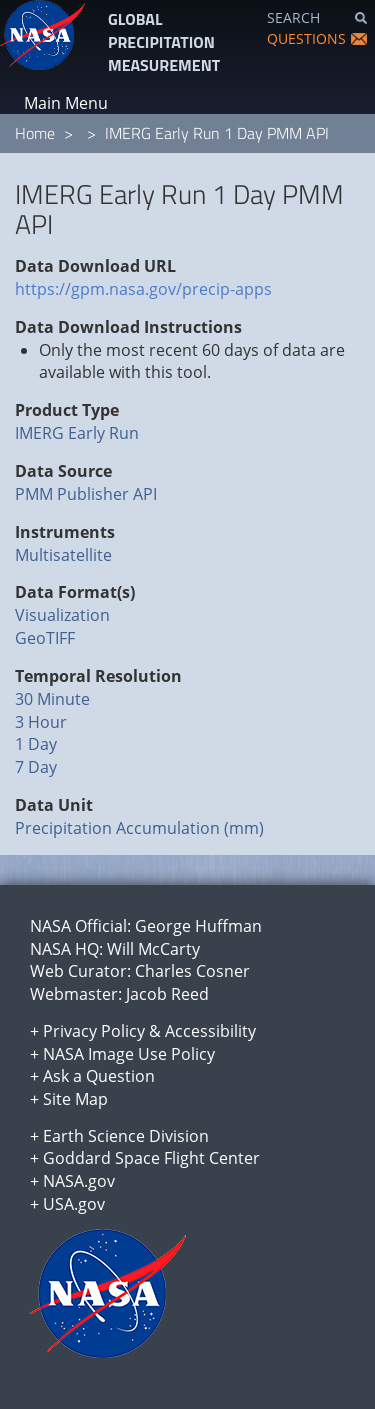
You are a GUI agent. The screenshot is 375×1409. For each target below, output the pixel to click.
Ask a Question (99, 1076)
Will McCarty (153, 949)
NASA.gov (79, 1181)
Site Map (75, 1099)
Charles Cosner (192, 971)
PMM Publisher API (86, 494)
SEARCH (293, 17)
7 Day (36, 767)
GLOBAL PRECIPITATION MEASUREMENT (164, 42)
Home (35, 133)
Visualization (62, 615)
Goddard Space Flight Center (151, 1158)
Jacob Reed (167, 994)
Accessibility (210, 1031)
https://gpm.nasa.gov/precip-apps (143, 289)
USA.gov (74, 1204)
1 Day (36, 744)
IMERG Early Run (77, 433)
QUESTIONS (306, 38)
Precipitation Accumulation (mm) (139, 828)
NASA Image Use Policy (129, 1054)
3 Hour (41, 722)
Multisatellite (63, 555)
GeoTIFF (45, 638)
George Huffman (198, 926)
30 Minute (52, 699)
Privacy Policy (94, 1031)
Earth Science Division (126, 1136)
